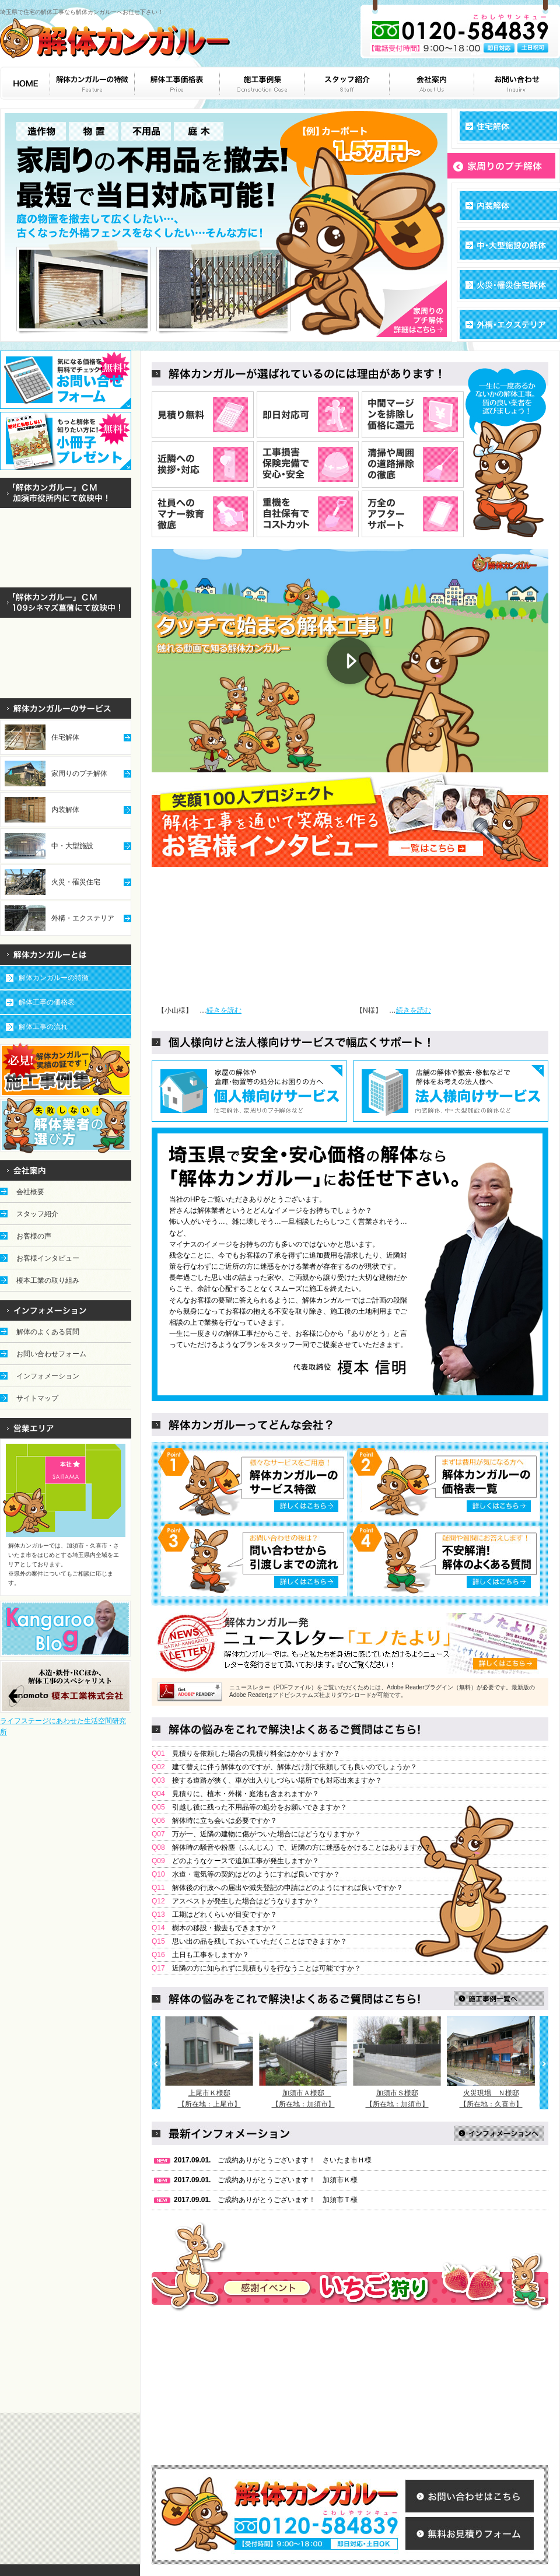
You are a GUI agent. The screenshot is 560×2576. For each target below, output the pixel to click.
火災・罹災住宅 (75, 882)
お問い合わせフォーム (51, 1354)
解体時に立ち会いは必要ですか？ (224, 1821)
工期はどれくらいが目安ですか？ (224, 1914)
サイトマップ (37, 1398)
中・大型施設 (72, 846)
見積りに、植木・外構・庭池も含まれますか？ (245, 1794)
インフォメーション (47, 1376)
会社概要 (30, 1192)
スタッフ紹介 (37, 1214)
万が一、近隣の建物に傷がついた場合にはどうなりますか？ (266, 1834)
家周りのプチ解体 (79, 773)
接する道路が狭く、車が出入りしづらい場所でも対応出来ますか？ (277, 1780)
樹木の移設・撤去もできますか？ (224, 1928)
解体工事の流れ (43, 1027)
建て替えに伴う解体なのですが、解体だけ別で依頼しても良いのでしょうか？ (294, 1767)
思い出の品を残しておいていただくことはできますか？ (259, 1941)
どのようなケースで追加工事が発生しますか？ (245, 1861)
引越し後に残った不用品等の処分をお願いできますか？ (259, 1807)
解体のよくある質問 (47, 1332)
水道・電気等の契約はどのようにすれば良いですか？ (256, 1874)
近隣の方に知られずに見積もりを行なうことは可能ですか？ (266, 1968)
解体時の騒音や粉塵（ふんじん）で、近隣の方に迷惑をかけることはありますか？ (301, 1847)
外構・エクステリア (82, 918)
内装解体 (65, 810)
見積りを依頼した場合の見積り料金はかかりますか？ (256, 1753)
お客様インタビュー (47, 1258)
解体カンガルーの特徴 (54, 978)
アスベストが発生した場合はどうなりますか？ (245, 1901)
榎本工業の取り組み (47, 1280)
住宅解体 (65, 737)
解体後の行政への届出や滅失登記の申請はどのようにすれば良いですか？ (287, 1888)
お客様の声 (33, 1236)
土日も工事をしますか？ (210, 1955)
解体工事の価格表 (47, 1002)
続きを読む (224, 1010)
